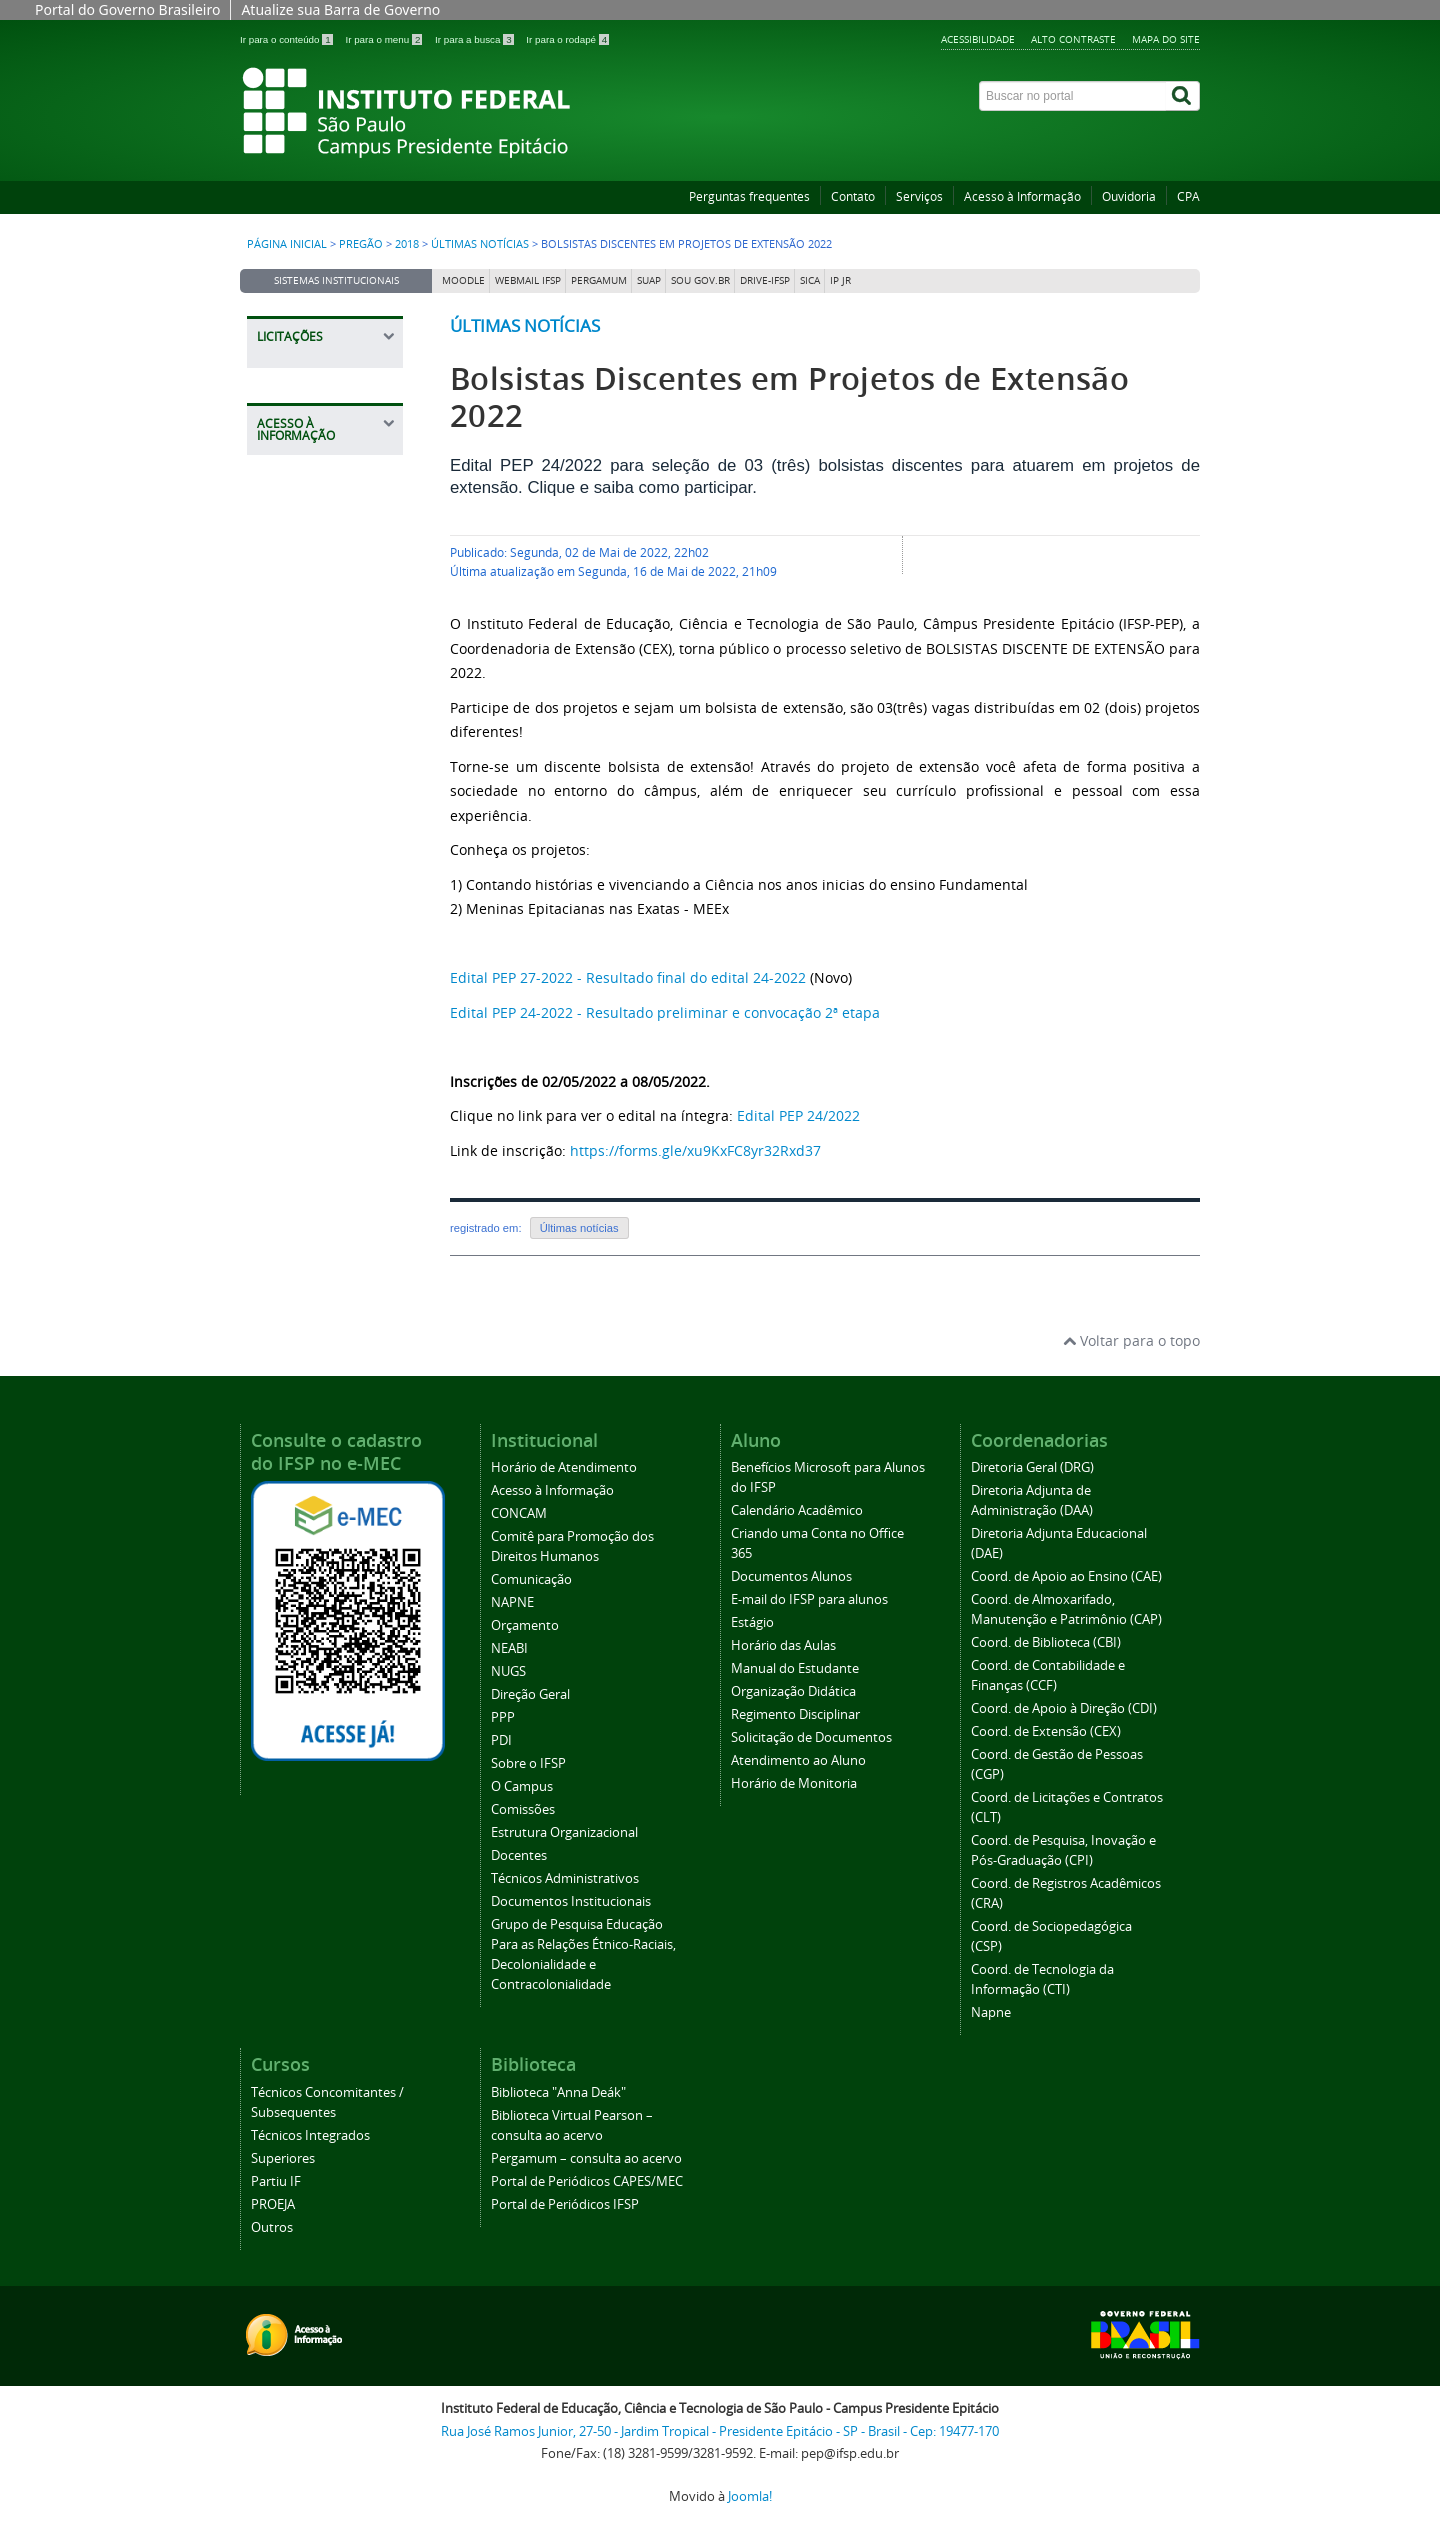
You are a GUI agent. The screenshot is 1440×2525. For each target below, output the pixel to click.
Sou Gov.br (700, 280)
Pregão (361, 244)
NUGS (508, 1671)
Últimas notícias (480, 244)
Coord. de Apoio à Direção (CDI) (1064, 1708)
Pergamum (599, 280)
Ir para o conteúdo (287, 39)
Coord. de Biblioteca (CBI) (1046, 1642)
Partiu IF (276, 2181)
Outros (272, 2227)
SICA (810, 280)
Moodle (463, 280)
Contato (853, 196)
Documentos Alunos (791, 1576)
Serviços (919, 196)
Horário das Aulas (783, 1645)
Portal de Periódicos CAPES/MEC (587, 2181)
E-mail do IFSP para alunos (809, 1599)
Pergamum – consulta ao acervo (586, 2158)
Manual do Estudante (795, 1668)
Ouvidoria (1129, 196)
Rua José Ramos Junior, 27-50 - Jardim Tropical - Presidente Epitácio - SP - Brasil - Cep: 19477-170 (720, 2431)
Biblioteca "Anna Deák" (558, 2092)
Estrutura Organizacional (564, 1832)
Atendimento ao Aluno (798, 1760)
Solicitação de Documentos (811, 1737)
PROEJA (273, 2204)
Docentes (519, 1855)
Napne (991, 2012)
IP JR (840, 280)
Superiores (283, 2158)
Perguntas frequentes (749, 196)
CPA (1188, 196)
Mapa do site (1166, 39)
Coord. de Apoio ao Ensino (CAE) (1066, 1576)
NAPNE (512, 1602)
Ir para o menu (385, 39)
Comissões (523, 1809)
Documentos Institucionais (571, 1901)
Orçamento (525, 1625)
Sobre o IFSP (528, 1763)
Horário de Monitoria (794, 1783)
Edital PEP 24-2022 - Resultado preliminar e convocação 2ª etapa (665, 1012)
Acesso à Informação (1022, 196)
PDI (501, 1740)
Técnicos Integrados (310, 2135)
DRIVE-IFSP (765, 280)
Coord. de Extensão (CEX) (1046, 1731)
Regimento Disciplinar (795, 1714)
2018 (407, 244)
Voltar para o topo (1131, 1340)
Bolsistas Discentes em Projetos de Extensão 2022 (789, 397)
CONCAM (519, 1513)
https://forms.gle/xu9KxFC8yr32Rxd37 (695, 1150)
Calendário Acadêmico (797, 1510)
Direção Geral (530, 1694)
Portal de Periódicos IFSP (565, 2204)
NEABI (509, 1648)
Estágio (752, 1622)
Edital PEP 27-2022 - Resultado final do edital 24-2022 (628, 977)
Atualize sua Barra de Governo (340, 9)
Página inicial (287, 244)
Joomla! (750, 2496)
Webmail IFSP (528, 280)
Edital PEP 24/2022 (798, 1115)
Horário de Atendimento (564, 1467)
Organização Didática (793, 1691)
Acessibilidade (978, 39)
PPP (503, 1717)
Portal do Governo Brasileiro (127, 9)
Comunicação (531, 1579)
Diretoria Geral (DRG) (1032, 1467)
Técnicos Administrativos (565, 1878)
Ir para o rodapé (567, 39)
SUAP (649, 280)
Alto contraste (1073, 39)
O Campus (522, 1786)
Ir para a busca (475, 39)
